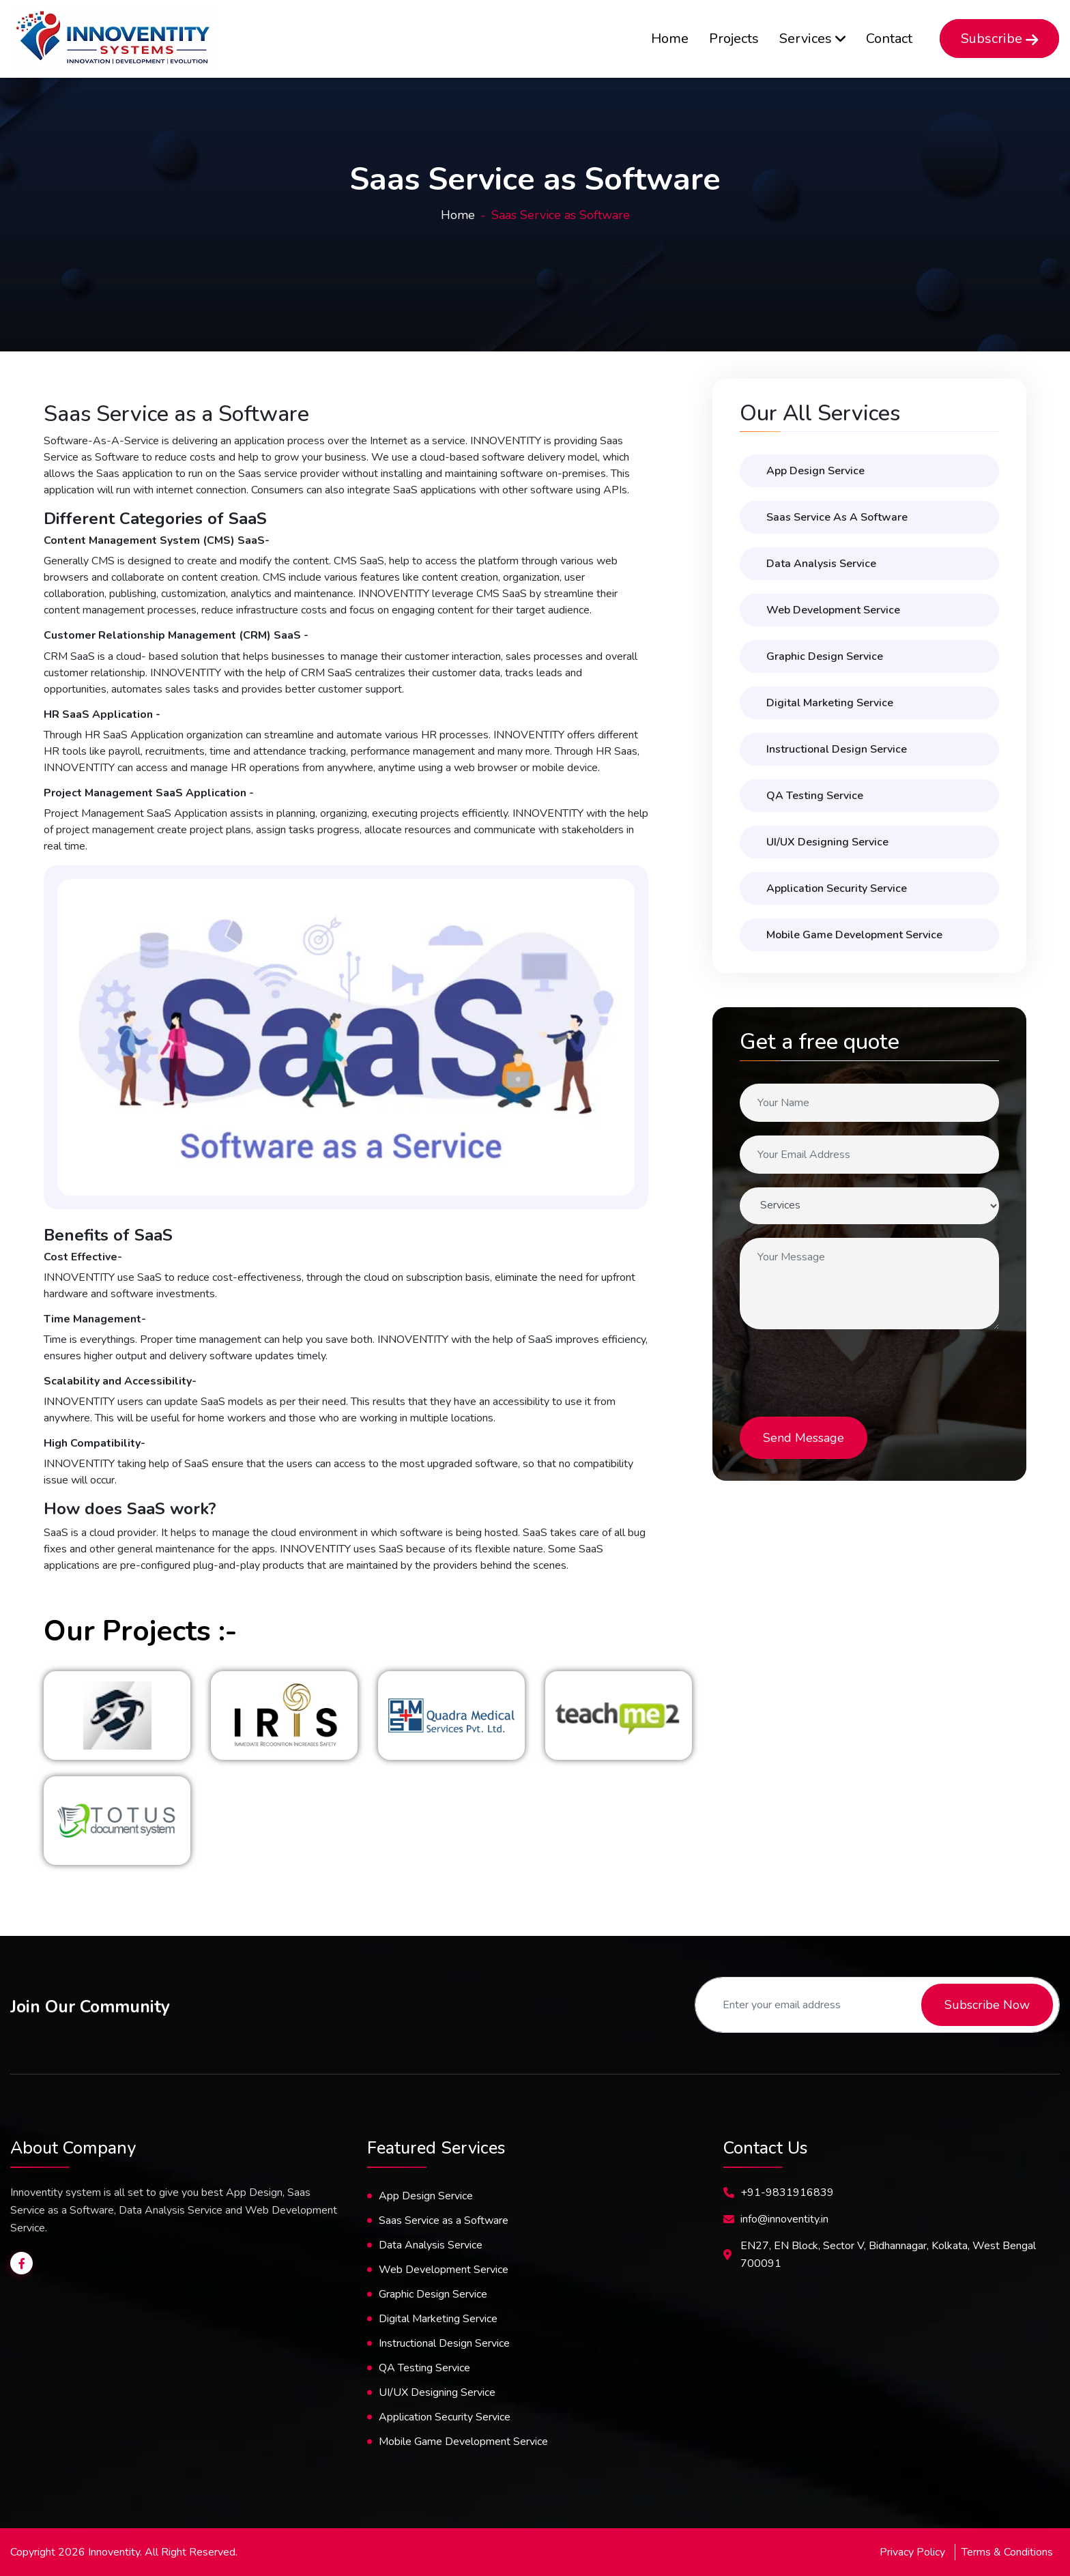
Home (670, 39)
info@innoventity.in (784, 2219)
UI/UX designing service (827, 842)
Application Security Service (836, 888)
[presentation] (850, 1369)
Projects (734, 39)
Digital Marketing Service (829, 702)
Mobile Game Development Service (854, 934)
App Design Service (815, 470)
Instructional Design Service (836, 749)
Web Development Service (833, 610)
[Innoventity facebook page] (21, 2263)
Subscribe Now (987, 2005)
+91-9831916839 (787, 2192)
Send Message (803, 1438)
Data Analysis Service (821, 563)
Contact (889, 39)
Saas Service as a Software (837, 517)
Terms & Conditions (1007, 2552)
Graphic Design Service (824, 656)
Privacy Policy (912, 2552)
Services (812, 39)
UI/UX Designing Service (437, 2392)
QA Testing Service (814, 795)
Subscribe (999, 38)
